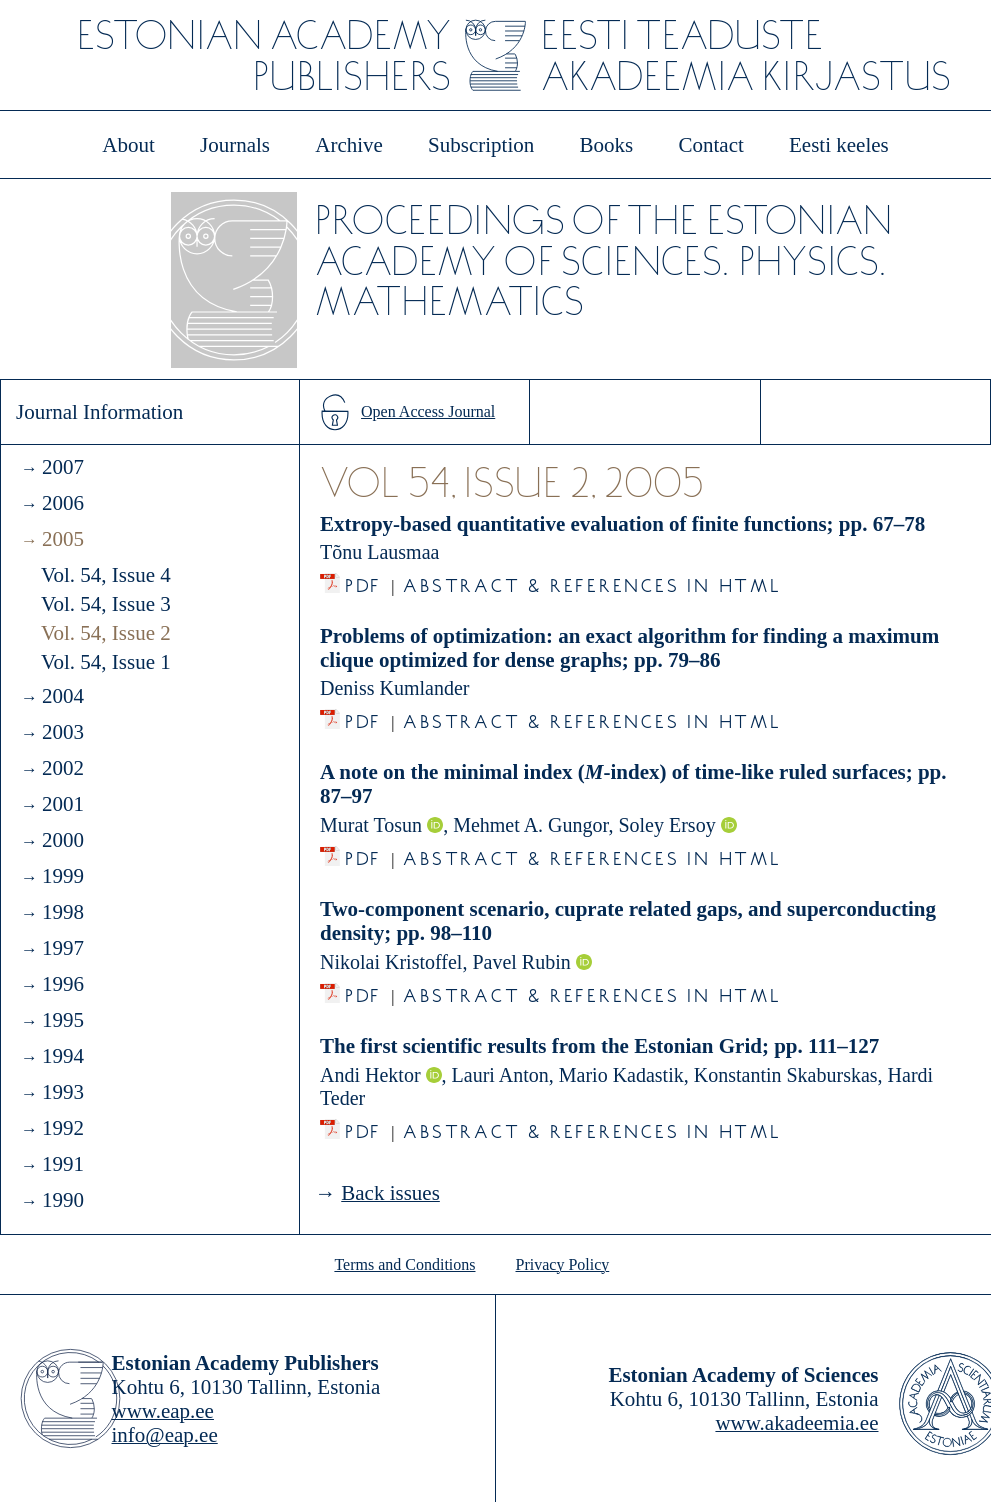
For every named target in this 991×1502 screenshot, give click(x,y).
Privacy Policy (563, 1264)
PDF (363, 580)
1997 (63, 948)
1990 (63, 1200)
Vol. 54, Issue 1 (106, 662)
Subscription (481, 145)
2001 (63, 804)
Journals (235, 145)
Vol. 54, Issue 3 (106, 604)
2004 (63, 696)
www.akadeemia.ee (796, 1423)
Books (607, 145)
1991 (63, 1164)
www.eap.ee (163, 1411)
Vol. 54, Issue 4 (106, 575)
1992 (63, 1128)
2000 (63, 840)
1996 (63, 984)
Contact (710, 145)
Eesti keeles (839, 145)
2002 (63, 768)
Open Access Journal (428, 411)
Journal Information (99, 412)
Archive (349, 145)
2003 (63, 732)
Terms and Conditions (404, 1264)
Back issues (390, 1193)
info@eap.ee (165, 1435)
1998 (63, 912)
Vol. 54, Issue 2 (106, 633)
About (128, 145)
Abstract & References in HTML (592, 580)
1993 (63, 1092)
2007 (63, 467)
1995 (63, 1020)
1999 (63, 876)
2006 (63, 503)
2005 (63, 539)
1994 (63, 1056)
